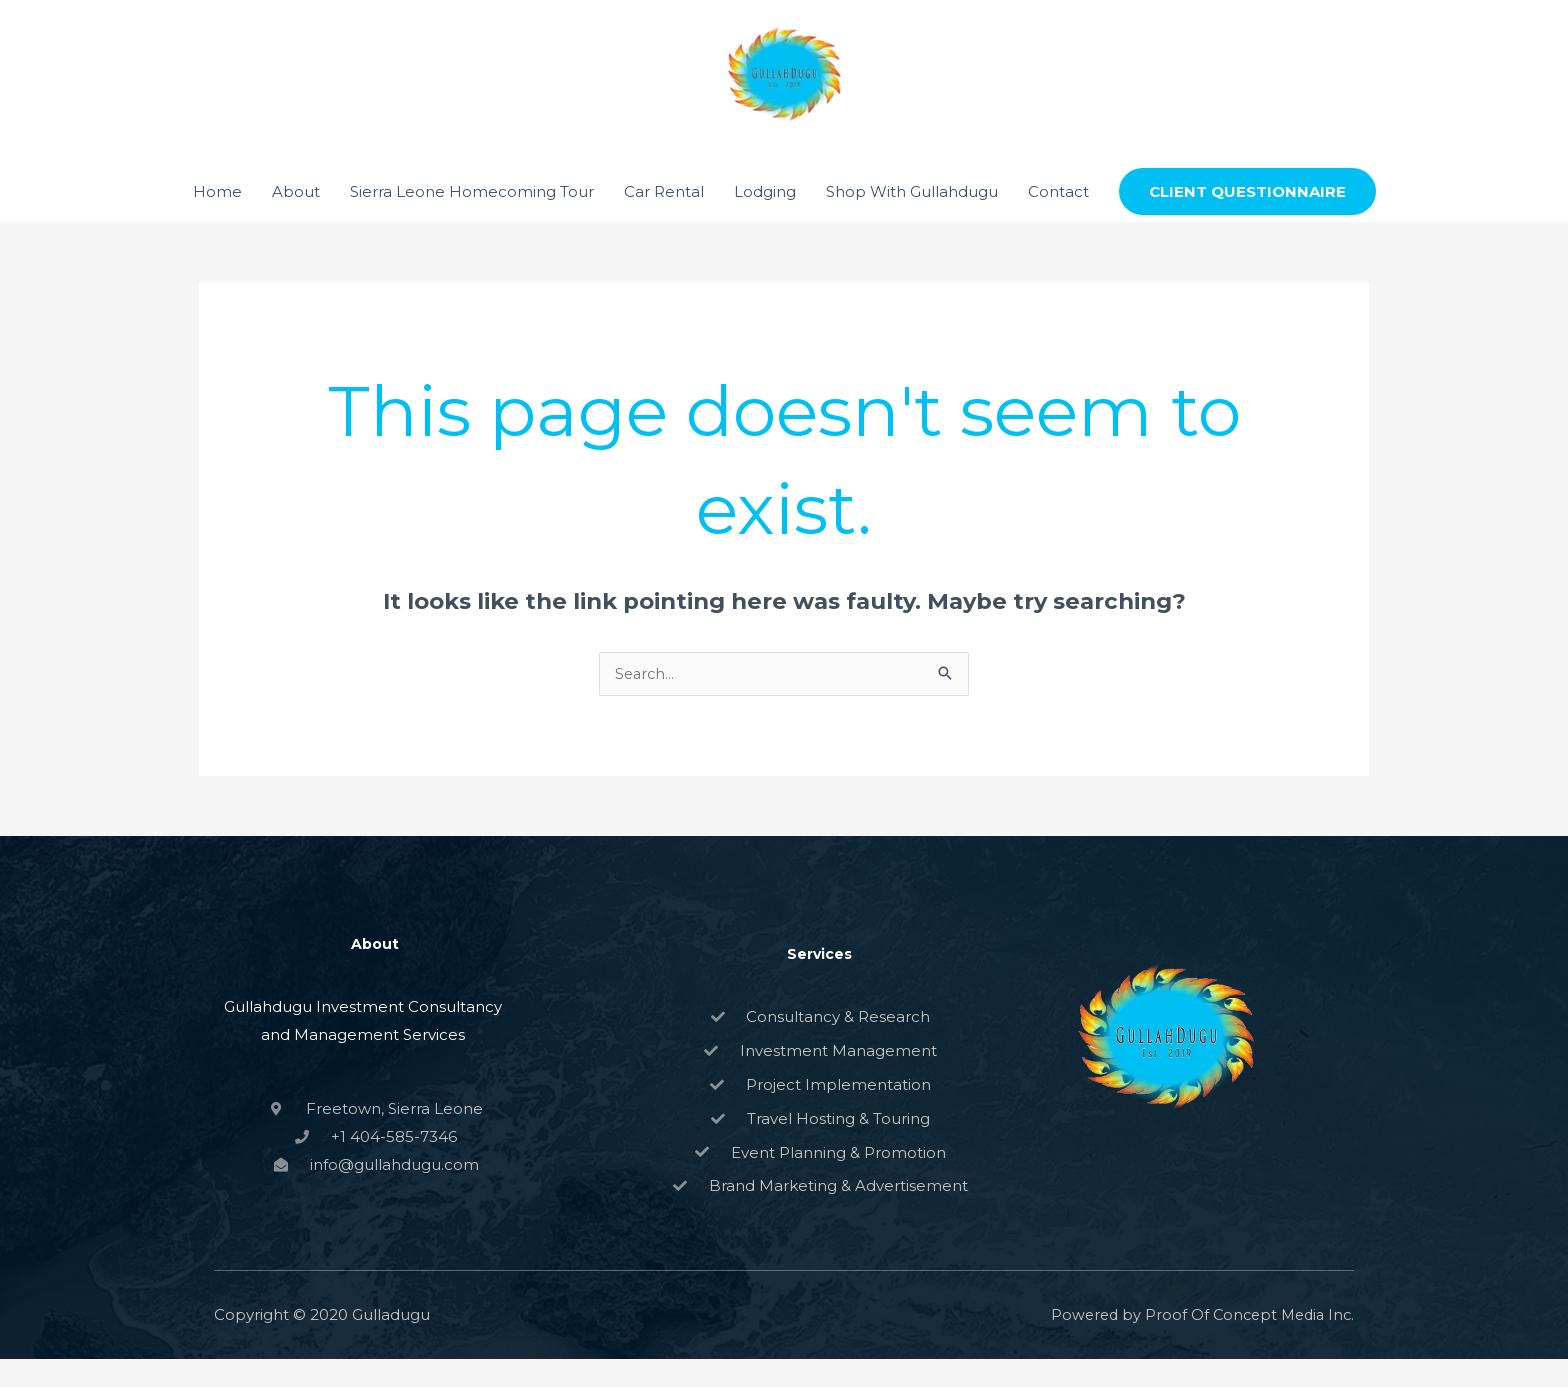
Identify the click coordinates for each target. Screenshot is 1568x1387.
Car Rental (664, 218)
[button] (1247, 219)
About (296, 218)
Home (217, 218)
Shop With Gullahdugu (912, 218)
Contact (1058, 218)
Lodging (765, 218)
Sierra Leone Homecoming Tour (472, 218)
